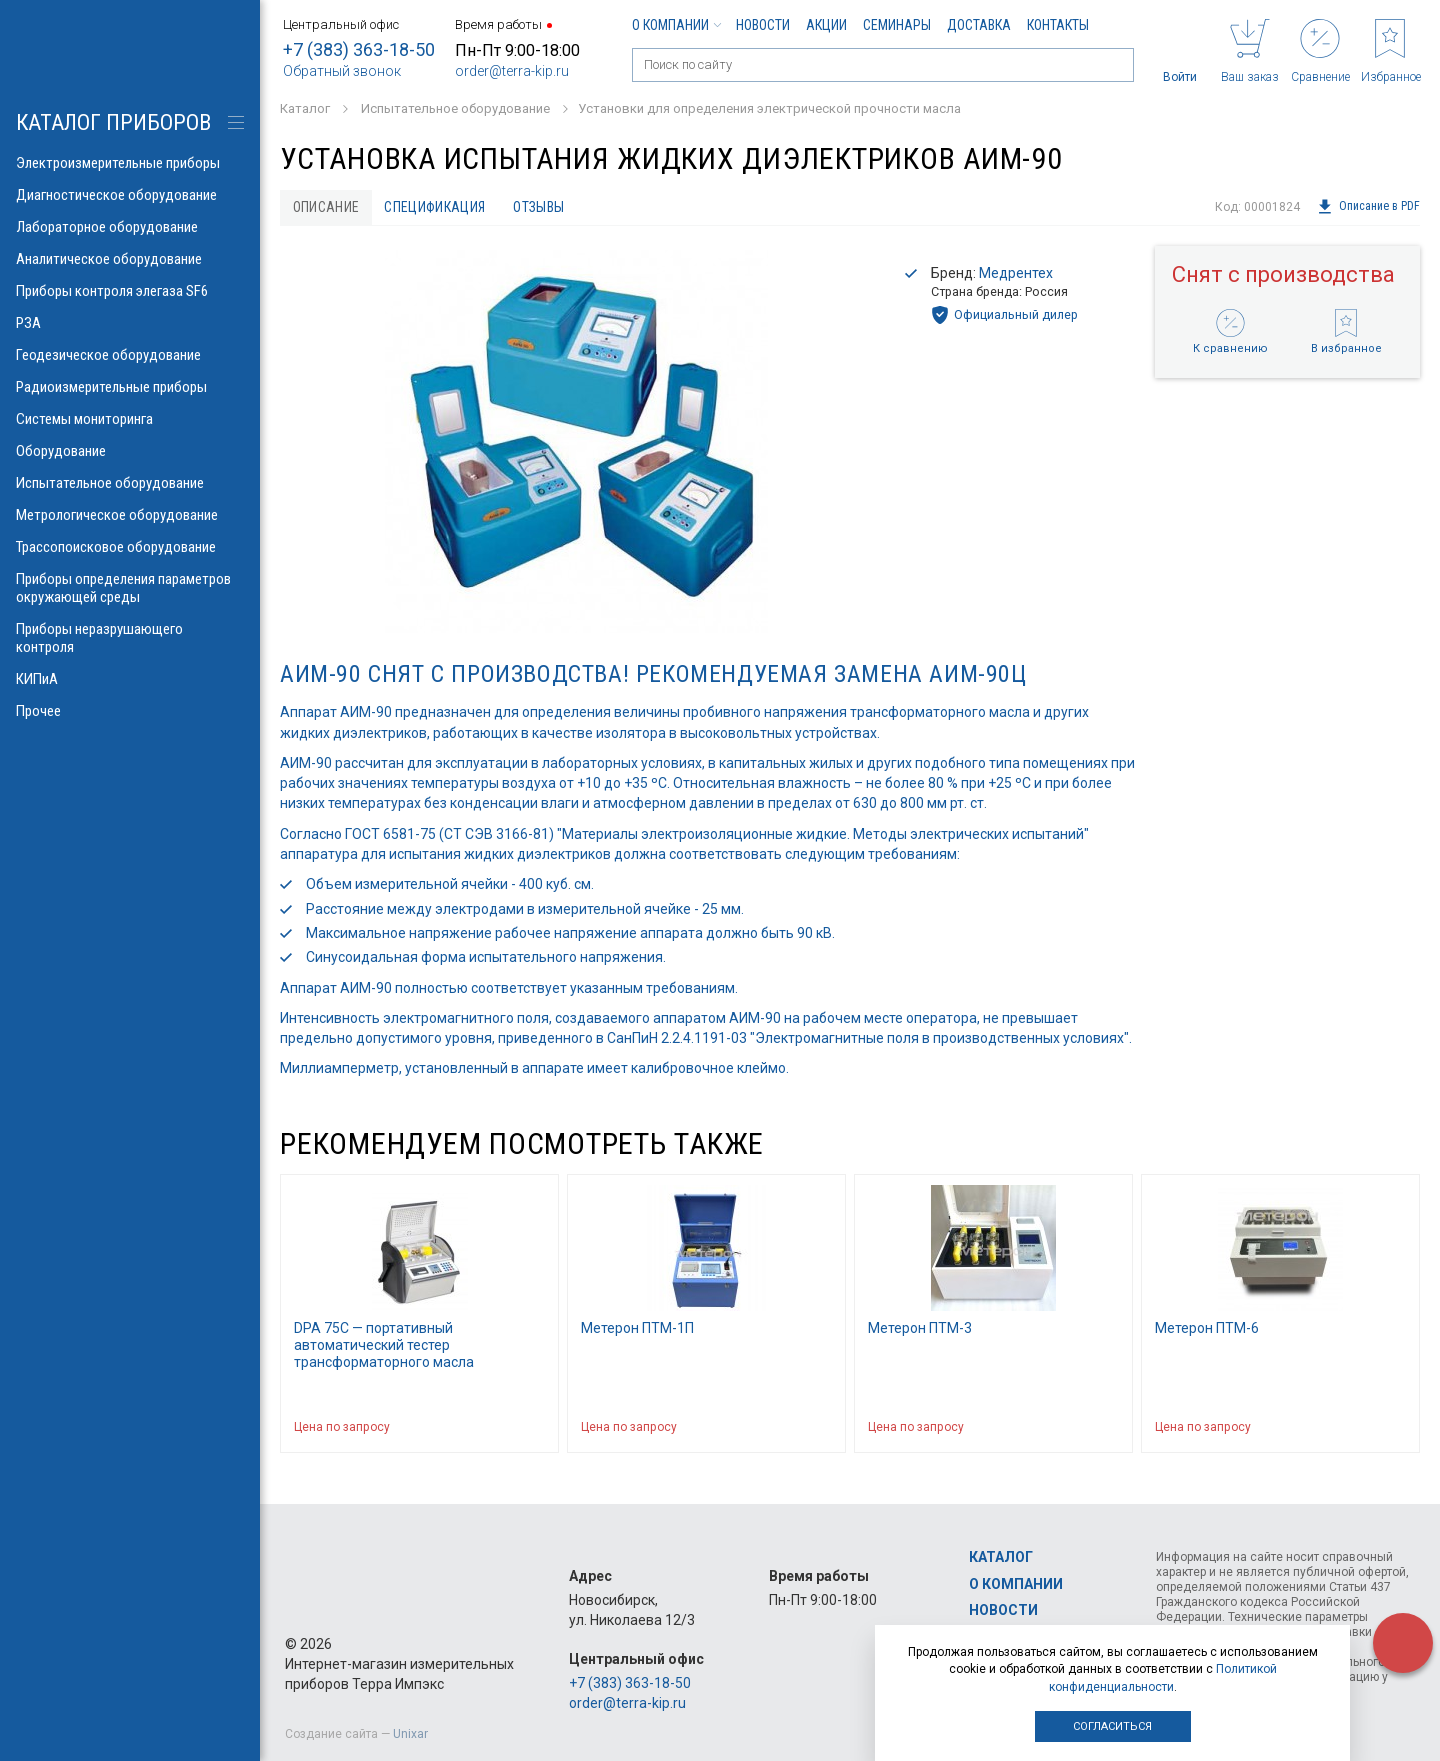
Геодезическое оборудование (130, 355)
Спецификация (437, 207)
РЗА (130, 323)
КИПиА (130, 679)
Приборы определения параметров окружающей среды (130, 588)
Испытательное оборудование (130, 483)
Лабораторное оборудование (130, 227)
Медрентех (1016, 273)
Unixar (410, 1734)
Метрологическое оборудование (130, 515)
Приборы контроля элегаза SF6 (130, 291)
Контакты (1058, 25)
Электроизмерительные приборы (130, 163)
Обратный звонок (342, 71)
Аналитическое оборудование (130, 259)
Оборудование (130, 451)
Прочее (130, 711)
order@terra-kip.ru (512, 71)
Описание (326, 207)
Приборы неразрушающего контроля (130, 638)
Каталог (1001, 1558)
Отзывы (543, 207)
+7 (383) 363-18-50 (359, 49)
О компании (676, 25)
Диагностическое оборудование (130, 195)
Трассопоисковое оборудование (130, 547)
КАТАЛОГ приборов (113, 122)
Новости (763, 25)
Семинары (897, 25)
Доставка (979, 25)
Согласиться (1112, 1726)
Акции (826, 25)
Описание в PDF (1368, 207)
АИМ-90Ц (977, 675)
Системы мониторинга (130, 419)
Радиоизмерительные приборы (130, 387)
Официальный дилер (1004, 316)
